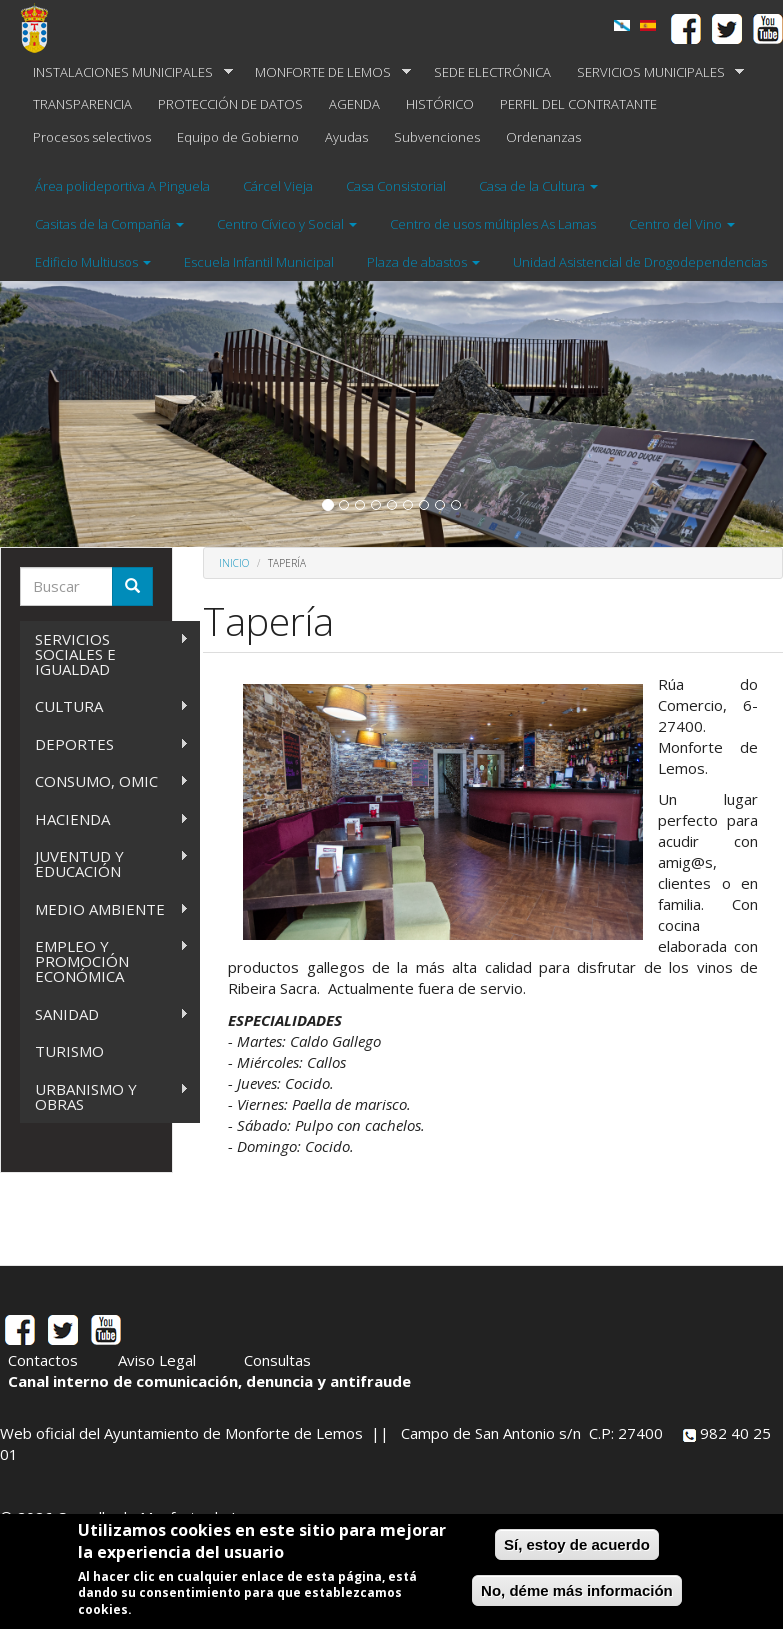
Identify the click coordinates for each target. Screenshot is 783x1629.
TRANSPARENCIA (82, 104)
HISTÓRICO (440, 104)
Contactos (43, 1360)
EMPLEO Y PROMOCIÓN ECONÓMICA (104, 961)
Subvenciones (437, 137)
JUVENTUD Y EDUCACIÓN (104, 863)
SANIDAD (104, 1014)
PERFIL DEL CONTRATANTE (578, 104)
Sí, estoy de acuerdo (577, 1544)
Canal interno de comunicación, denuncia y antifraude (209, 1381)
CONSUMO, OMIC (104, 781)
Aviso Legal (157, 1360)
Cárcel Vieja (278, 186)
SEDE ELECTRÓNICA (492, 72)
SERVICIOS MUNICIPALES (654, 72)
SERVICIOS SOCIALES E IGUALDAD (104, 654)
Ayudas (346, 137)
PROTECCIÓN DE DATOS (230, 104)
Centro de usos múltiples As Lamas (493, 224)
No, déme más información (577, 1590)
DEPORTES (104, 744)
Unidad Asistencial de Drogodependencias (640, 262)
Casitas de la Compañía (109, 224)
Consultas (277, 1360)
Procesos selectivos (92, 137)
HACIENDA (104, 819)
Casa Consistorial (396, 186)
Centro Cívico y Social (287, 224)
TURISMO (69, 1051)
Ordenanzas (543, 137)
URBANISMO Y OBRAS (104, 1096)
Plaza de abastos (423, 262)
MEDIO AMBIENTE (104, 909)
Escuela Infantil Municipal (259, 262)
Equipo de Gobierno (238, 137)
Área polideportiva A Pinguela (122, 186)
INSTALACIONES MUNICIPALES (126, 72)
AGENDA (354, 104)
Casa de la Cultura (538, 186)
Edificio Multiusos (93, 262)
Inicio (234, 563)
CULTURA (104, 706)
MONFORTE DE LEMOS (326, 72)
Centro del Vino (682, 224)
